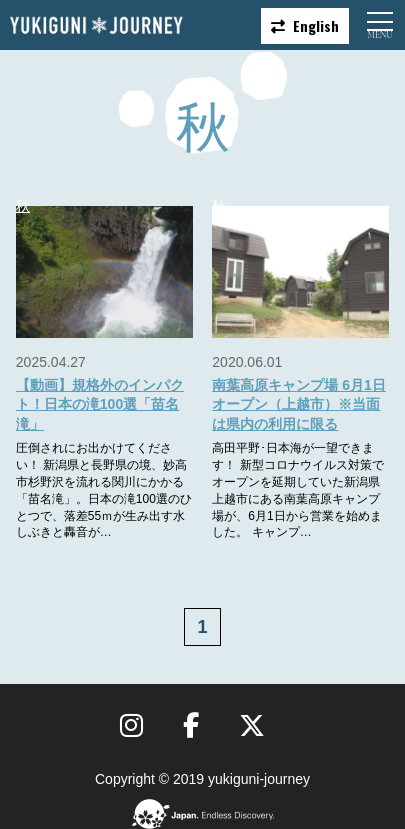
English (316, 25)
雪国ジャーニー (96, 25)
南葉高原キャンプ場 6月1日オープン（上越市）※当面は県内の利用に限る (298, 404)
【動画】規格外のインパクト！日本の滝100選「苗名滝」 (100, 404)
